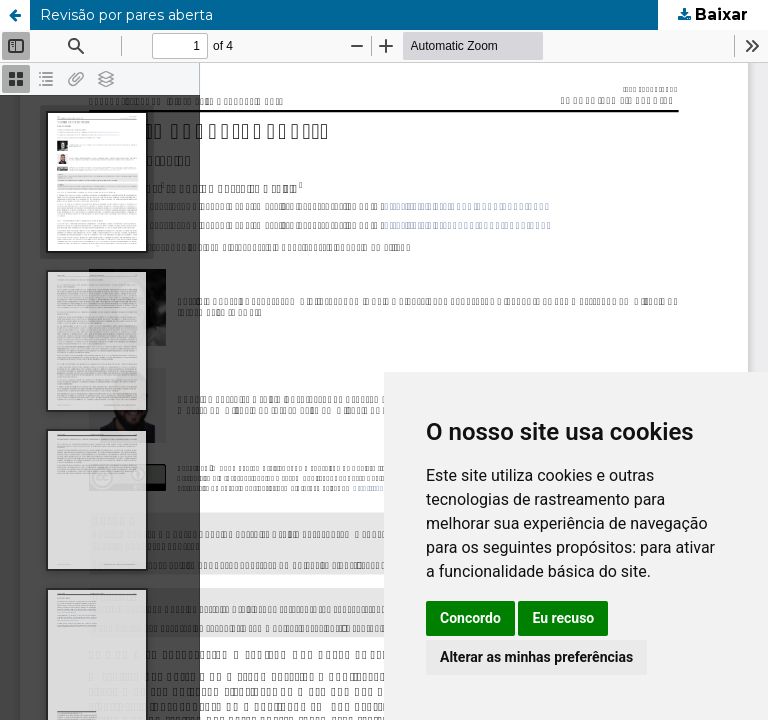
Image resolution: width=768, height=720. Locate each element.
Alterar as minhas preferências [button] (536, 657)
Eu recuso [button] (563, 618)
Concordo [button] (470, 618)
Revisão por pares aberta (126, 15)
